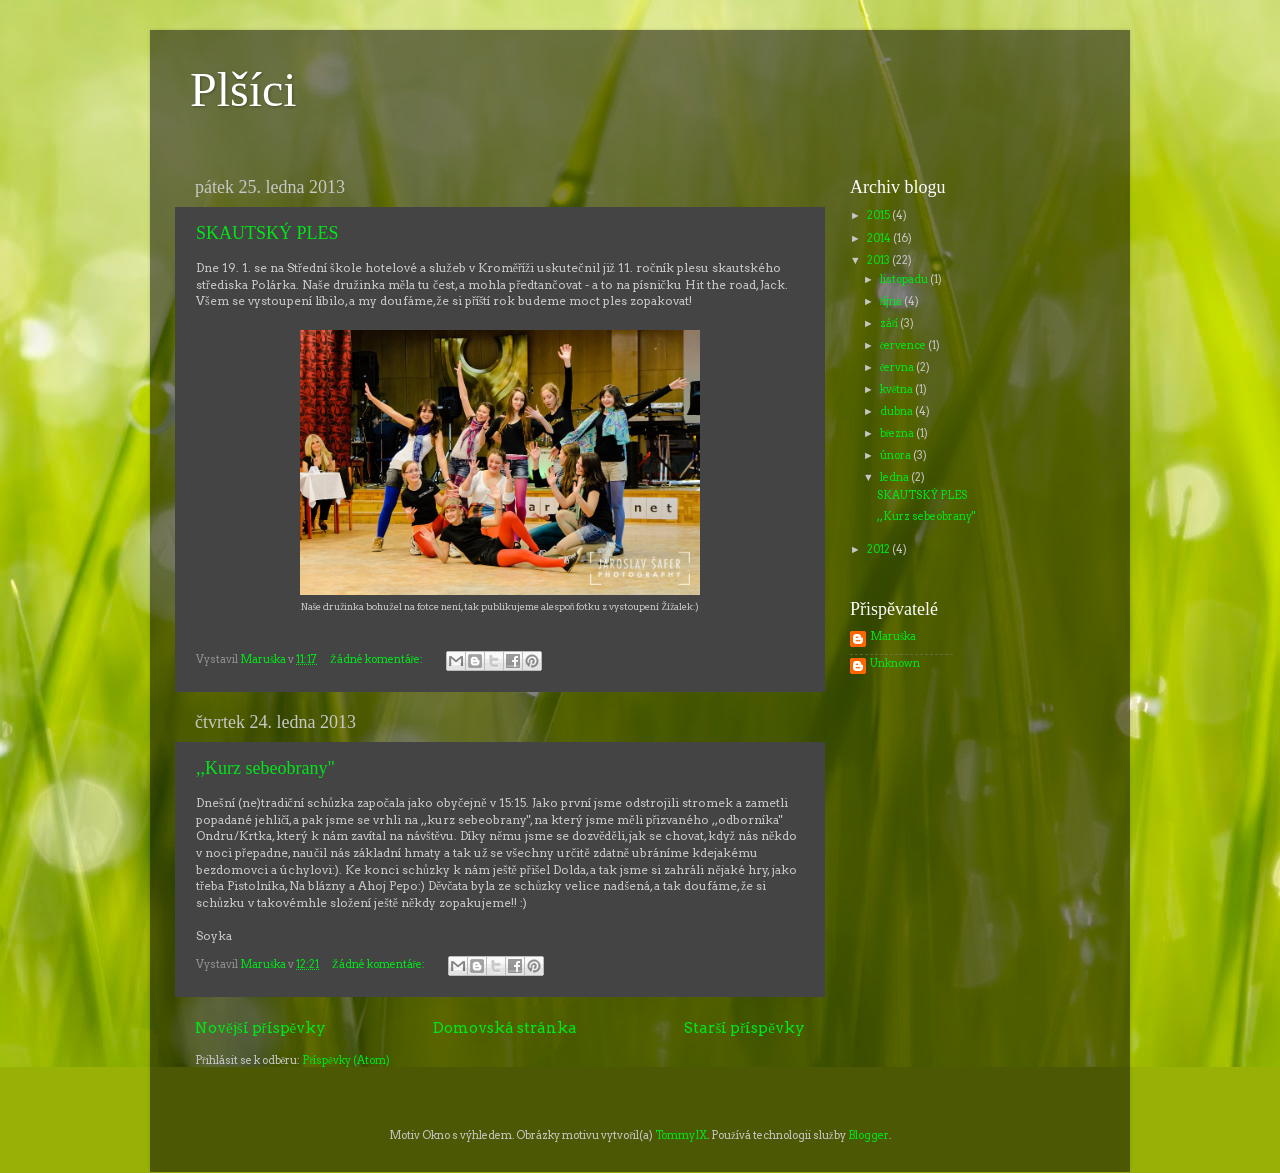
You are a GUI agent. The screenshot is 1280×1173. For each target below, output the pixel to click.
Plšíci (243, 89)
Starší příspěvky (744, 1027)
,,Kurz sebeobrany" (265, 768)
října (892, 301)
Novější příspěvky (260, 1027)
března (898, 433)
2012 (879, 549)
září (890, 323)
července (904, 345)
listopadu (905, 279)
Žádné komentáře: (377, 659)
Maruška (893, 637)
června (898, 367)
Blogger (868, 1135)
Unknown (895, 664)
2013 (879, 260)
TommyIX (681, 1135)
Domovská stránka (505, 1027)
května (898, 389)
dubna (897, 411)
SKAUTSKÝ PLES (267, 233)
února (896, 455)
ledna (895, 477)
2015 (879, 215)
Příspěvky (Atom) (345, 1060)
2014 (880, 238)
